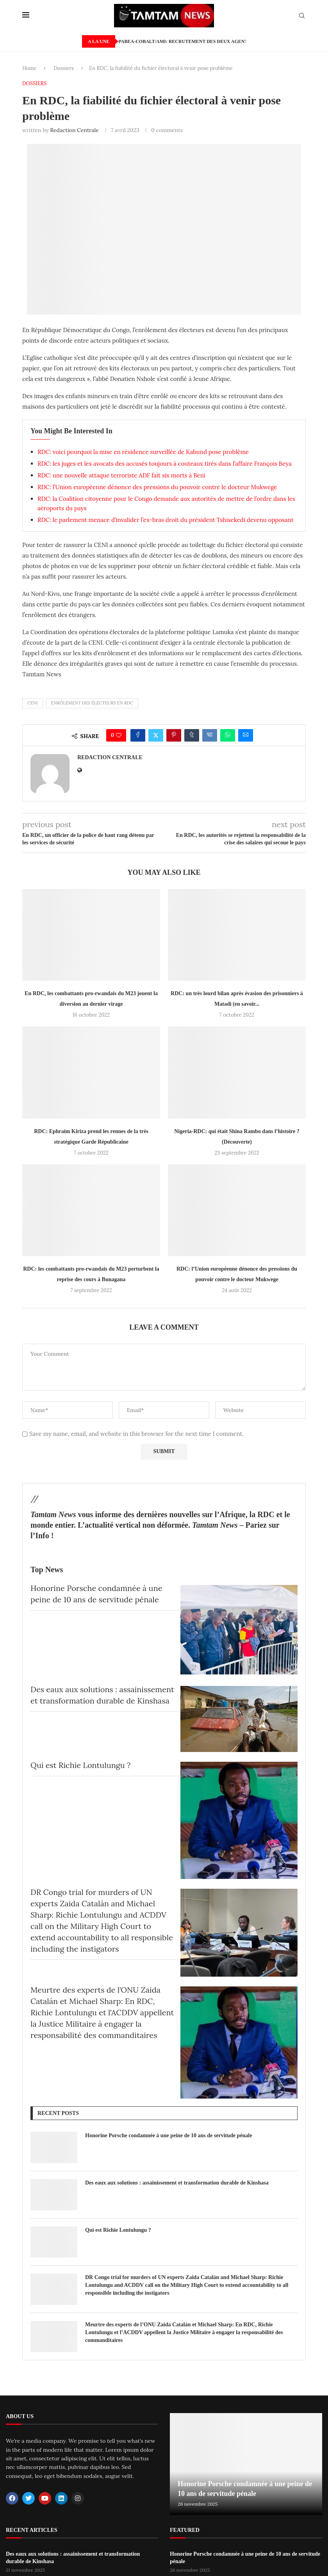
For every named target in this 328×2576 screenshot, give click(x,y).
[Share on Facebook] (137, 735)
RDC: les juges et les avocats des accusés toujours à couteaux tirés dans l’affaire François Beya (164, 463)
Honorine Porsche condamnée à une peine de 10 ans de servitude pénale (168, 2135)
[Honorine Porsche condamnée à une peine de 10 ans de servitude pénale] (239, 1630)
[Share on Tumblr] (191, 735)
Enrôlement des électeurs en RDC (92, 703)
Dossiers (63, 68)
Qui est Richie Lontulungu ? (80, 1765)
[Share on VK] (209, 735)
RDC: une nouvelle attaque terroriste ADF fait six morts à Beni (121, 475)
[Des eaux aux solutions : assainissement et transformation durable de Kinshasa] (239, 1719)
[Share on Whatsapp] (227, 735)
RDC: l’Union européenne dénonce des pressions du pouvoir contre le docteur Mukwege (157, 487)
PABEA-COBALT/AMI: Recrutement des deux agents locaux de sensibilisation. (220, 41)
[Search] (302, 16)
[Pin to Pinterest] (173, 735)
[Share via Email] (245, 735)
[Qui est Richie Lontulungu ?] (239, 1820)
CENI (32, 703)
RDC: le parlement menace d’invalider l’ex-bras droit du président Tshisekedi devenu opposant (165, 520)
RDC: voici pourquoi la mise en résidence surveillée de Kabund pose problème (143, 452)
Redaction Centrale (74, 130)
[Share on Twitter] (155, 735)
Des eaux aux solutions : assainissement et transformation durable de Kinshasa (177, 2183)
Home (29, 68)
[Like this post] (118, 735)
